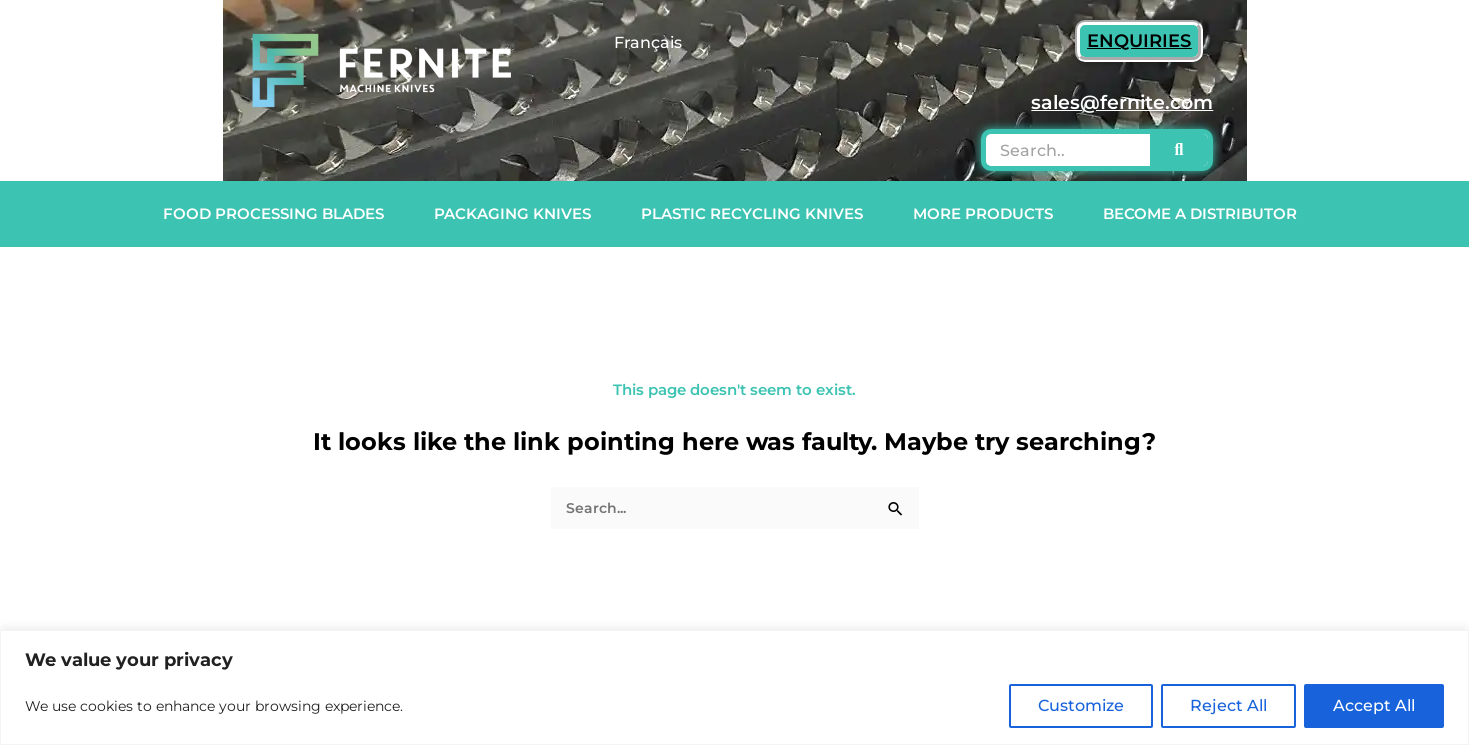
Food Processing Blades (278, 214)
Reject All (1228, 705)
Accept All (1374, 705)
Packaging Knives (517, 214)
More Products (988, 214)
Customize (1081, 705)
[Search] (1179, 150)
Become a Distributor (1205, 214)
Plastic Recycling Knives (757, 214)
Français (648, 42)
